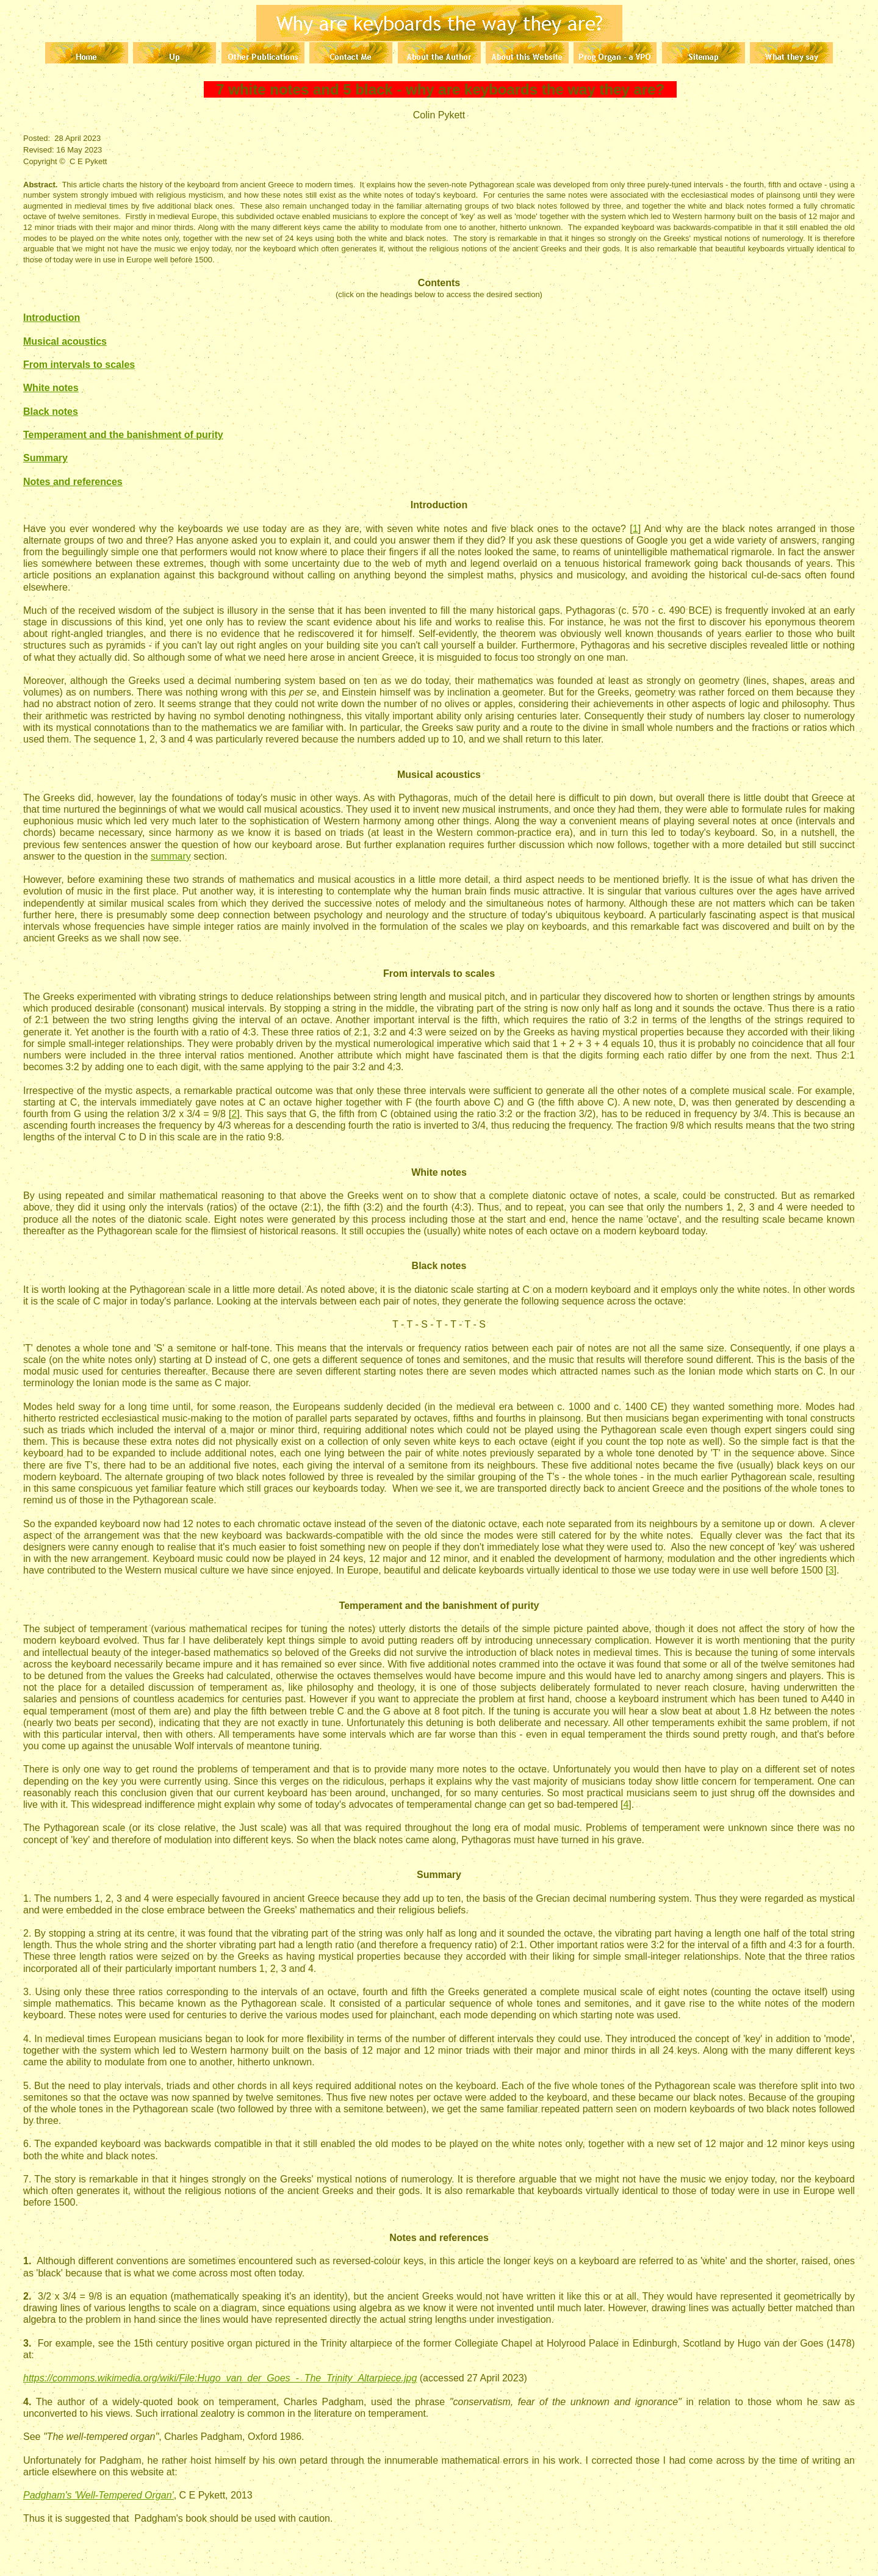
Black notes (50, 411)
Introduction (51, 317)
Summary (45, 458)
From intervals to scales (79, 364)
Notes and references (73, 482)
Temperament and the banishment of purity (123, 435)
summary (171, 856)
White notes (51, 388)
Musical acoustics (65, 341)
